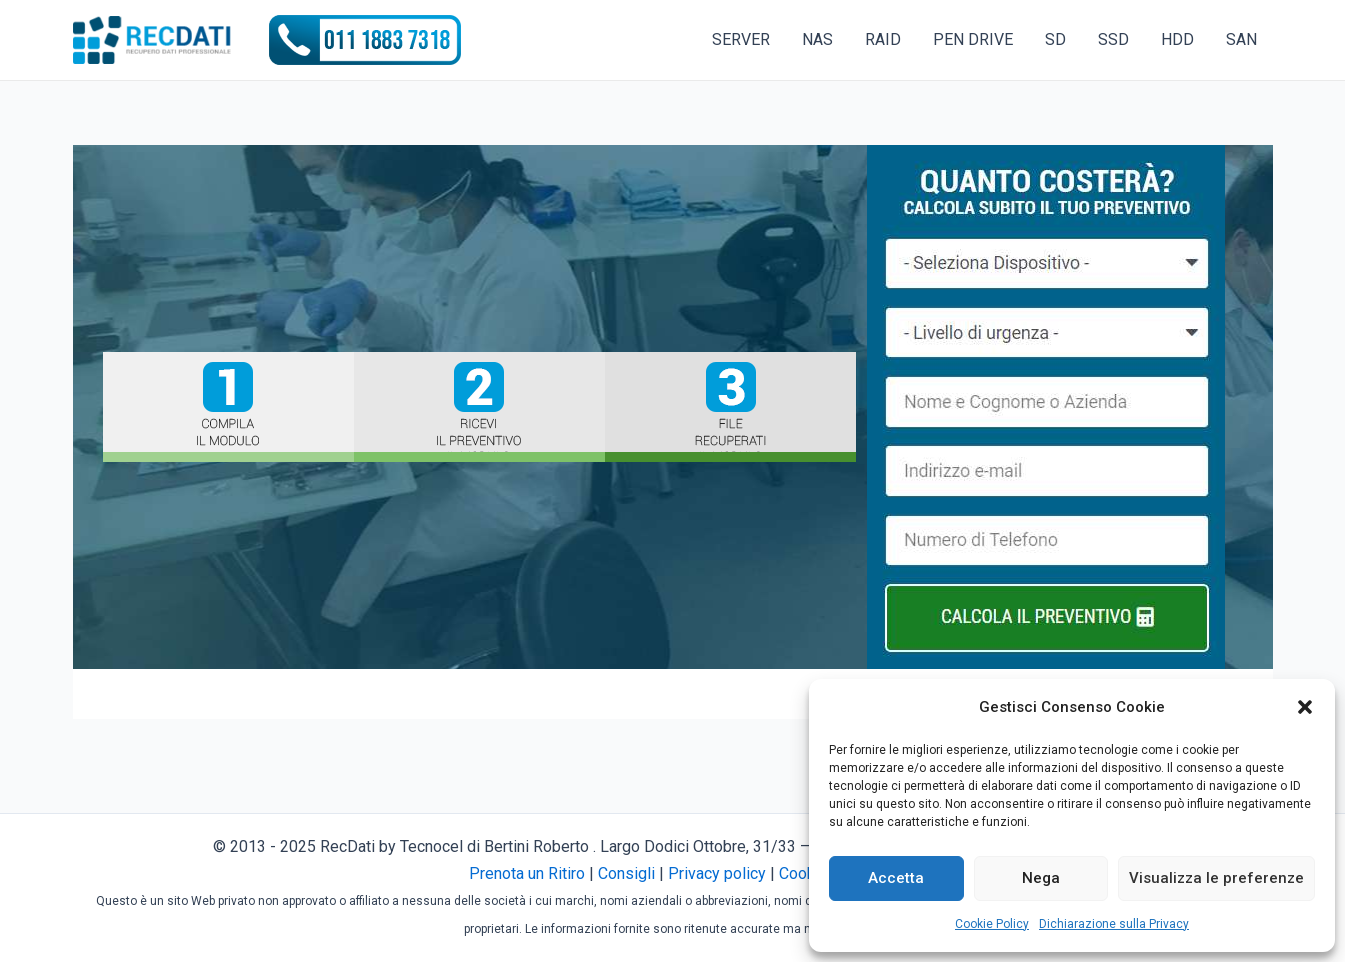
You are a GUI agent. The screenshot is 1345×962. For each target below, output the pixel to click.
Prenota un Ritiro (527, 873)
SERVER (741, 39)
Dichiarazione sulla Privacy (1114, 924)
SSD (1113, 39)
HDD (1177, 39)
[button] (1305, 707)
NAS (817, 39)
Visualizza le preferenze (1216, 878)
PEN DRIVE (973, 39)
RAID (883, 39)
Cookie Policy (992, 924)
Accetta (896, 878)
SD (1055, 39)
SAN (1241, 39)
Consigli (626, 873)
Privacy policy (717, 873)
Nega (1041, 878)
